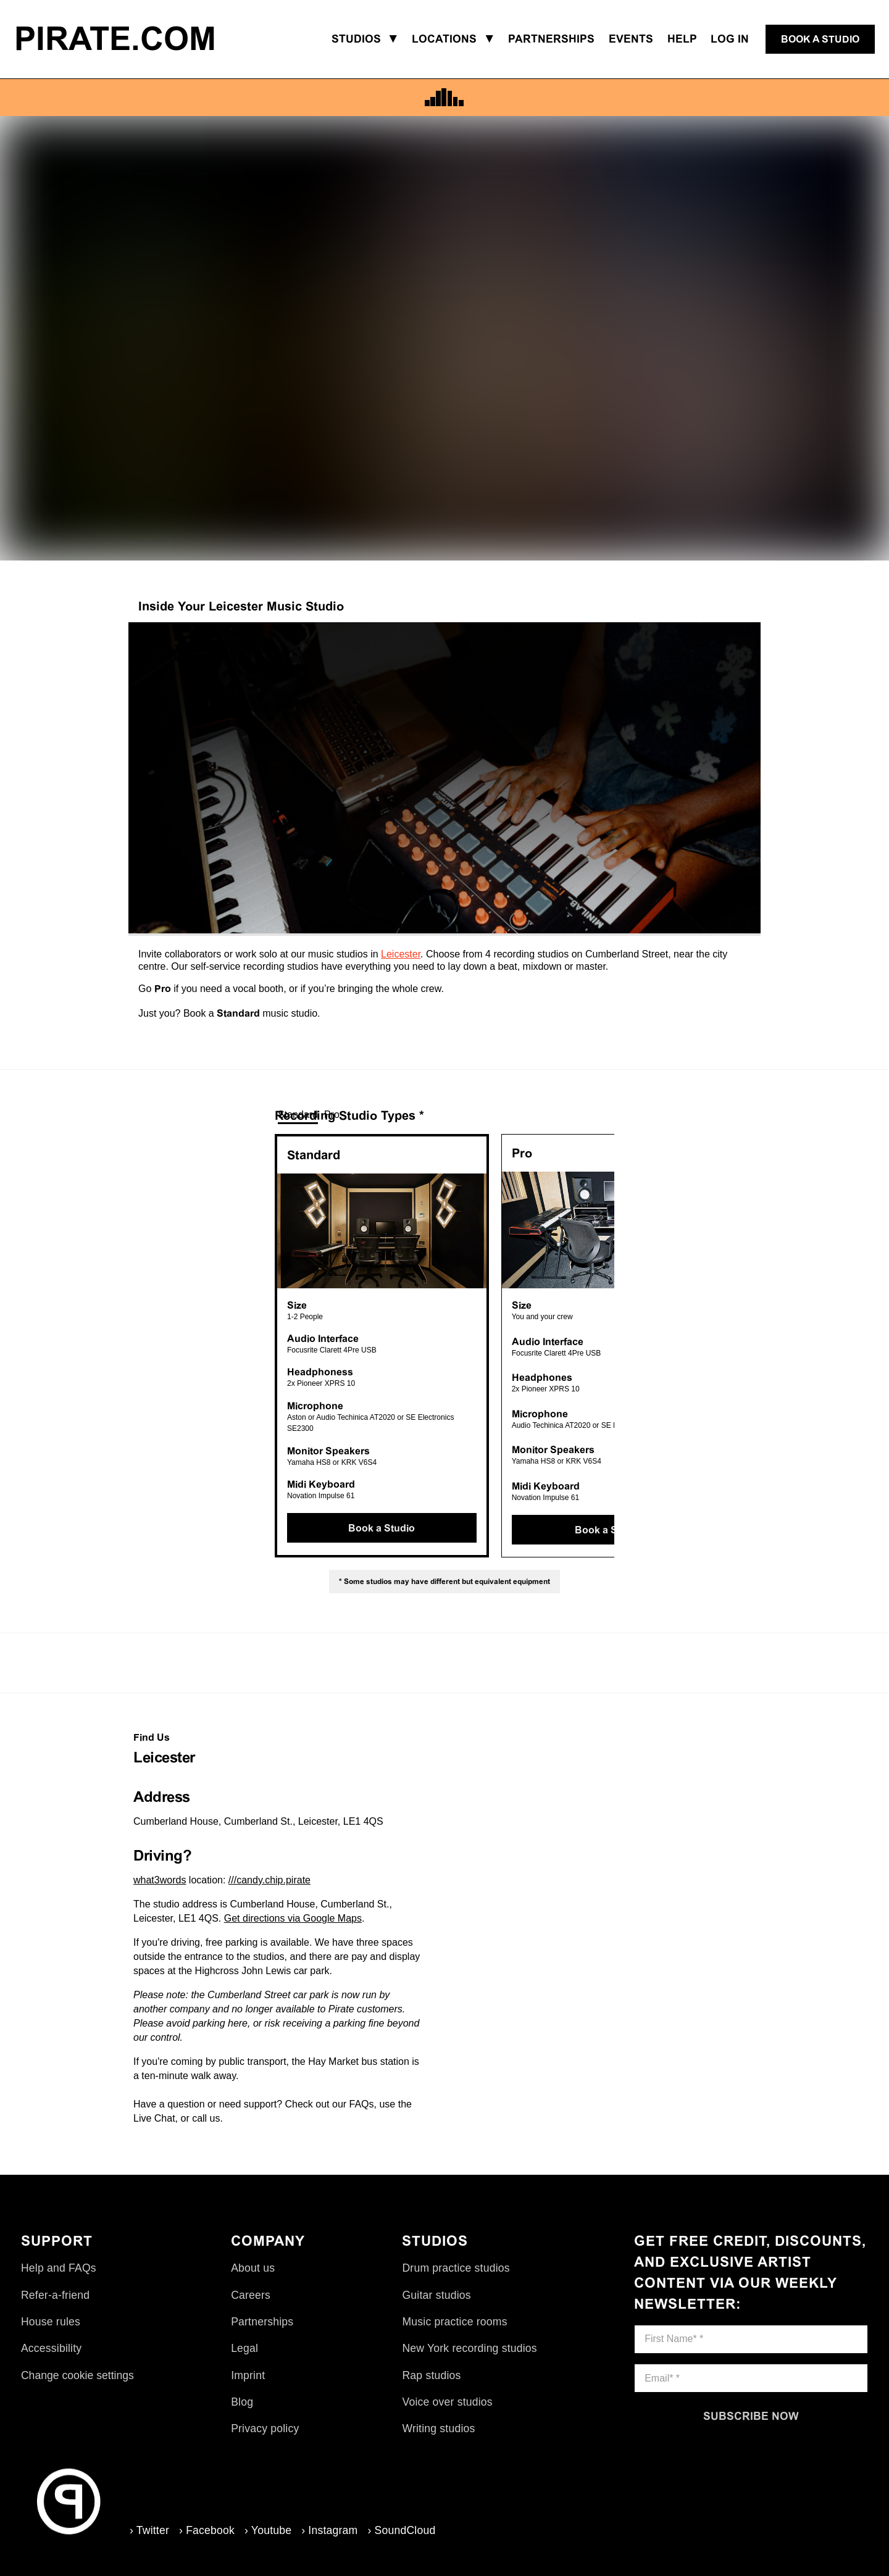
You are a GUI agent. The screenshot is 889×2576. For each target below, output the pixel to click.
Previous (265, 1346)
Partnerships (262, 2321)
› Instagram (329, 2530)
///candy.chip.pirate (269, 1880)
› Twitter (149, 2530)
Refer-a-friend (55, 2295)
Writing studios (438, 2428)
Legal (244, 2348)
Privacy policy (265, 2428)
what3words (159, 1880)
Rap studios (431, 2375)
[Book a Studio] (382, 1528)
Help (682, 39)
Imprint (248, 2375)
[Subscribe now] (751, 2416)
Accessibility (51, 2348)
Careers (250, 2295)
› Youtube (267, 2530)
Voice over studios (447, 2402)
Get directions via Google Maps (293, 1918)
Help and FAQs (58, 2268)
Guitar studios (436, 2295)
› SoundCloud (401, 2530)
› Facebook (207, 2530)
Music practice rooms (454, 2321)
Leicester (400, 954)
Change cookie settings (77, 2375)
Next (623, 1346)
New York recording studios (469, 2348)
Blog (242, 2402)
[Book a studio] (820, 39)
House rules (50, 2321)
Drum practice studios (455, 2268)
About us (253, 2268)
